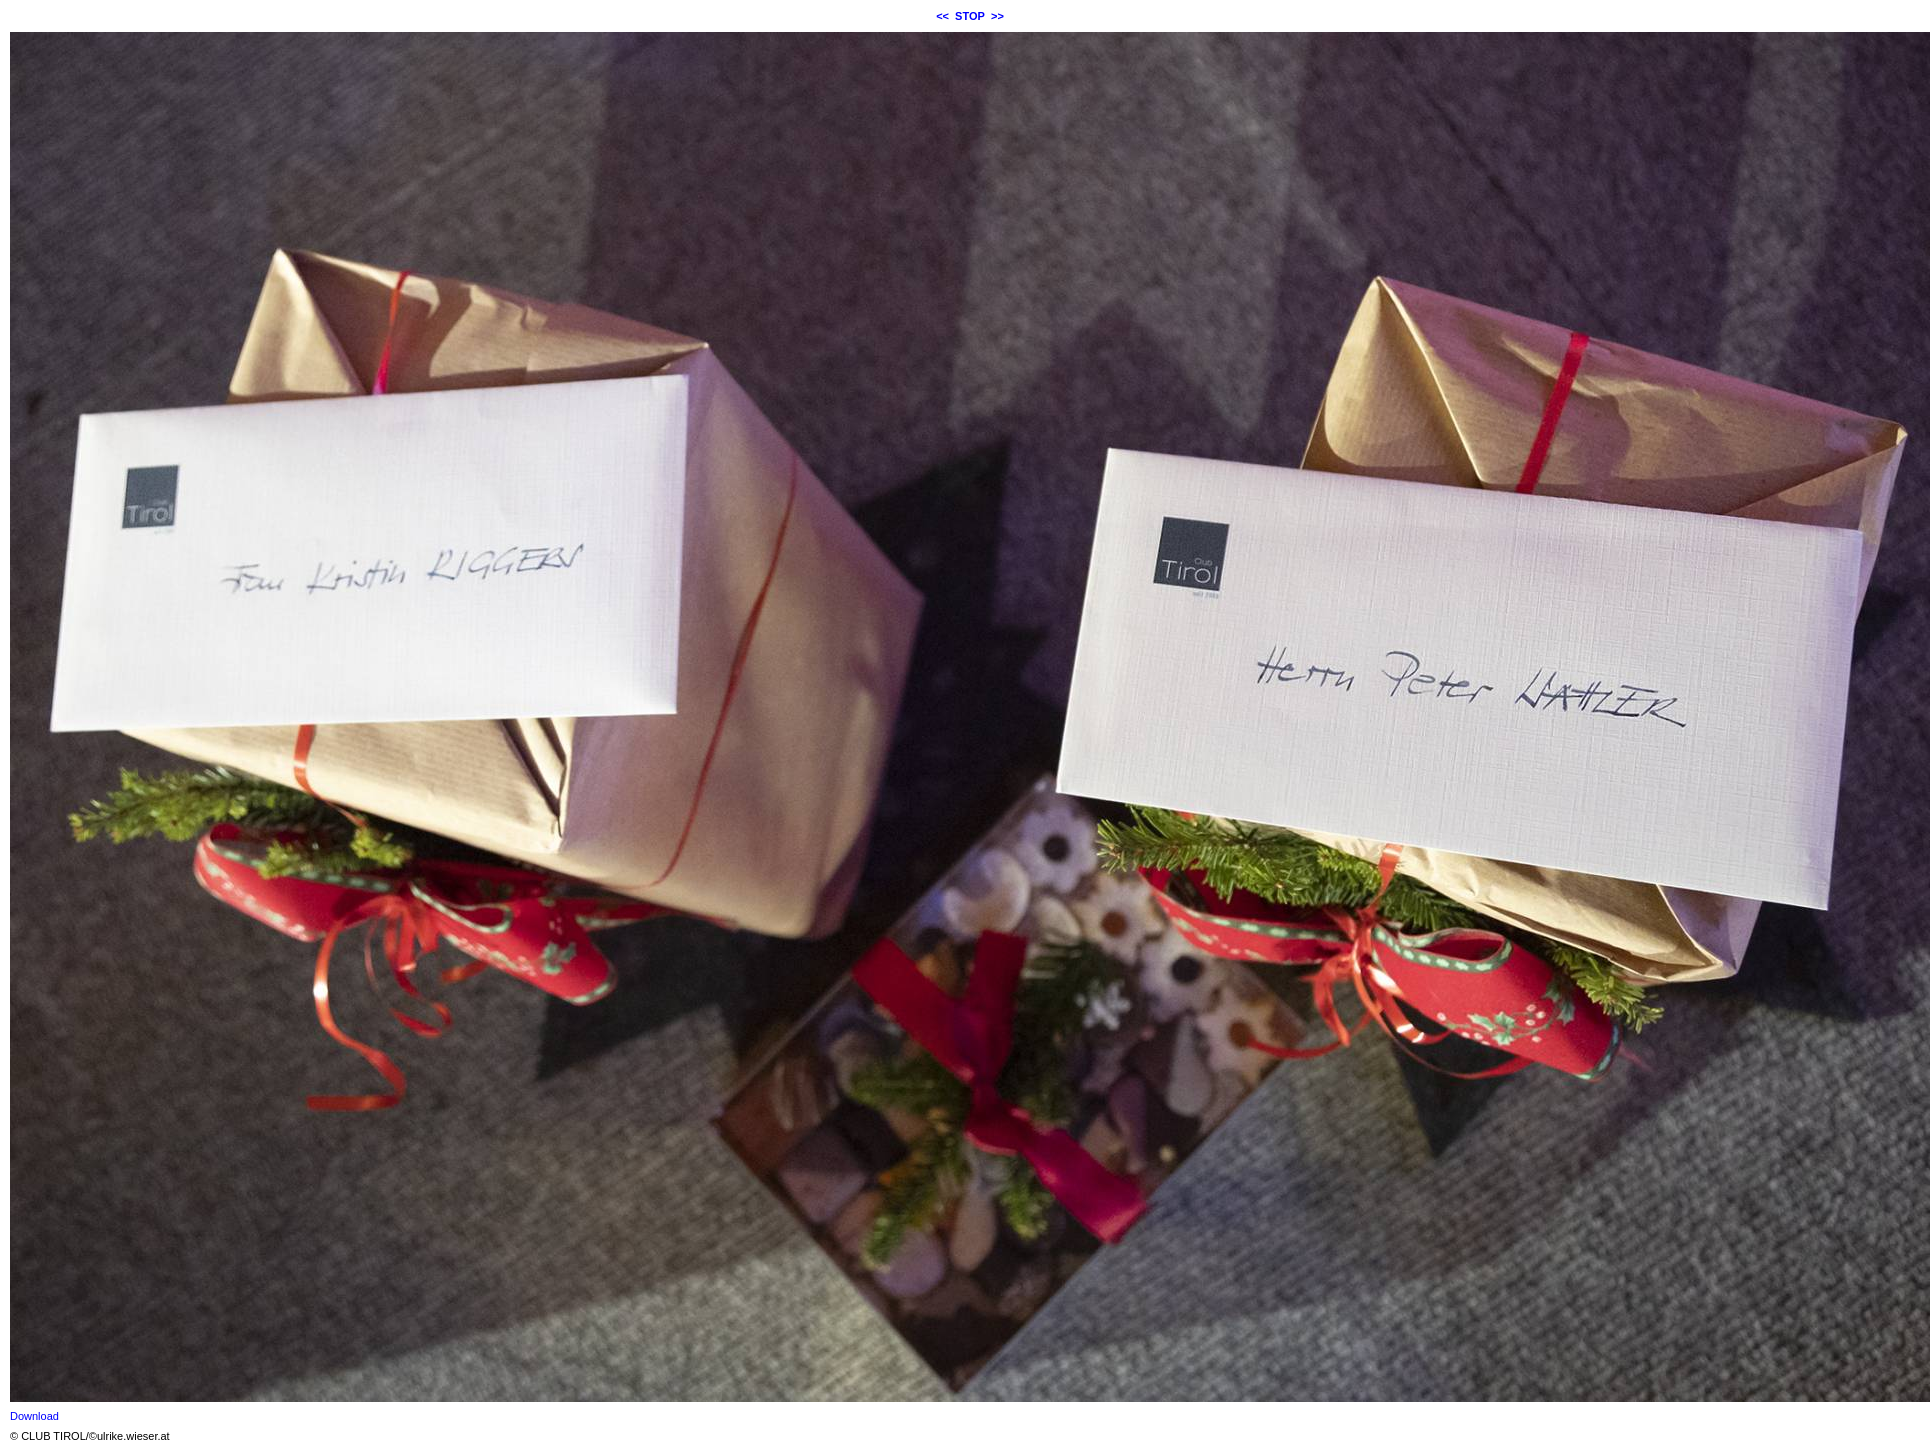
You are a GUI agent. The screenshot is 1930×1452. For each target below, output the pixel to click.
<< (942, 16)
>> (997, 16)
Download (34, 1416)
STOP (970, 16)
